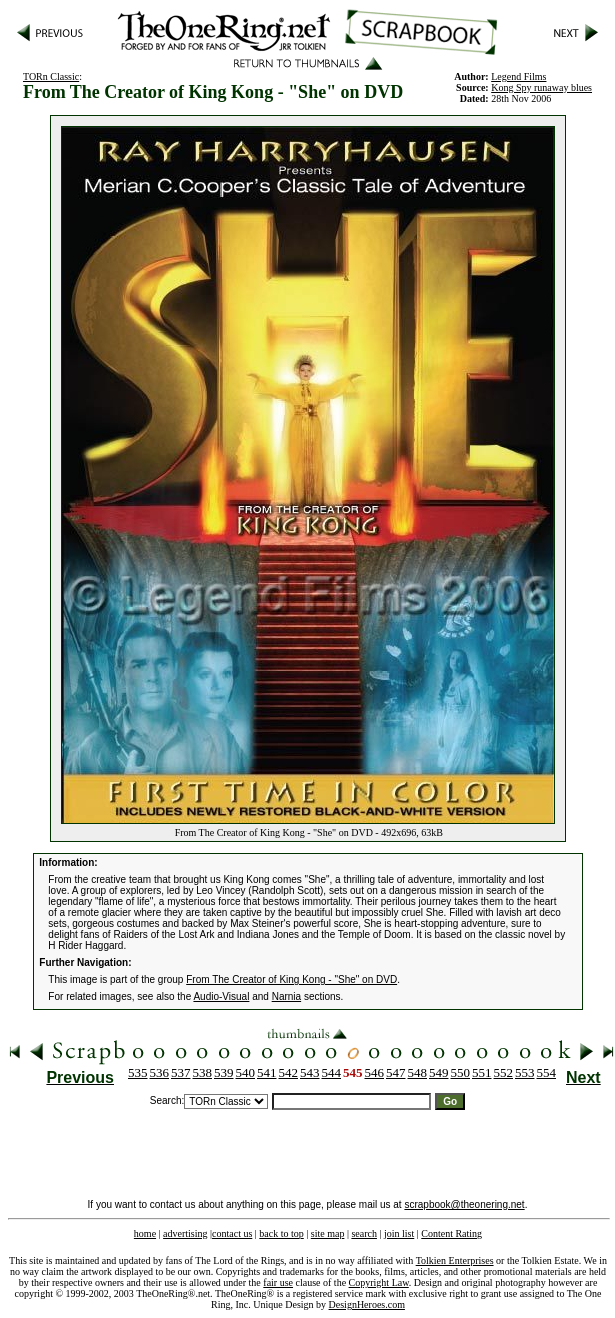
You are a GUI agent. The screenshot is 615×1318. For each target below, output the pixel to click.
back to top (281, 1233)
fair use (278, 1282)
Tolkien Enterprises (455, 1260)
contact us (232, 1233)
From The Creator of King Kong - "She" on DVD (291, 979)
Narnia (286, 996)
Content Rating (451, 1233)
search (364, 1233)
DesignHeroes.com (367, 1304)
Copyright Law (379, 1282)
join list (399, 1233)
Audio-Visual (221, 996)
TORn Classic (51, 76)
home (145, 1233)
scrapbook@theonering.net (464, 1204)
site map (328, 1233)
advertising (185, 1233)
